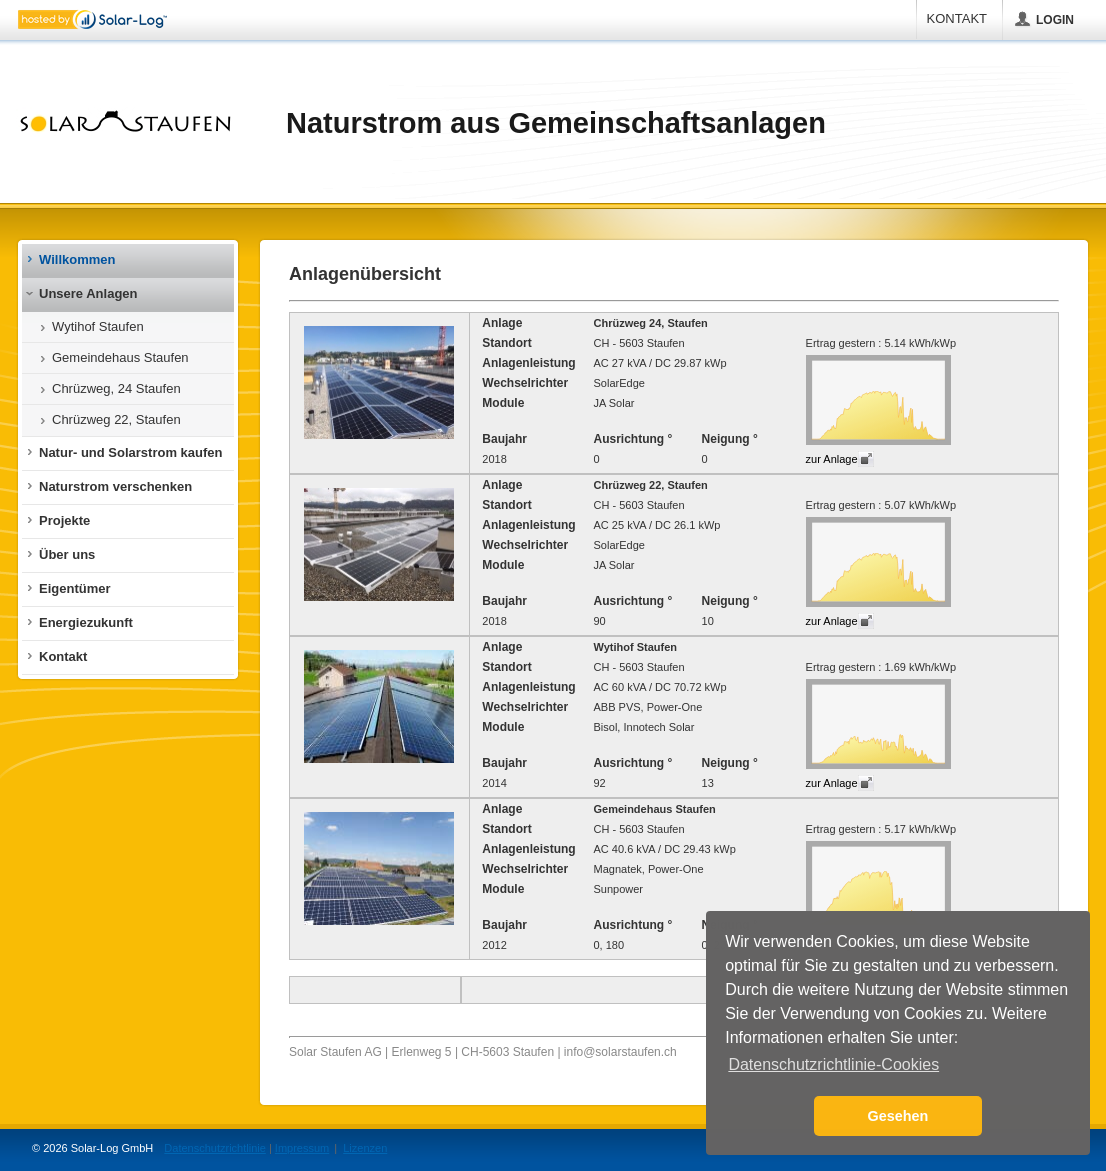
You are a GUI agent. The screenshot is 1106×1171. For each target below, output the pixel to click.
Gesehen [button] (898, 1116)
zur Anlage (832, 459)
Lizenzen (365, 1148)
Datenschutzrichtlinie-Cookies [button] (833, 1064)
